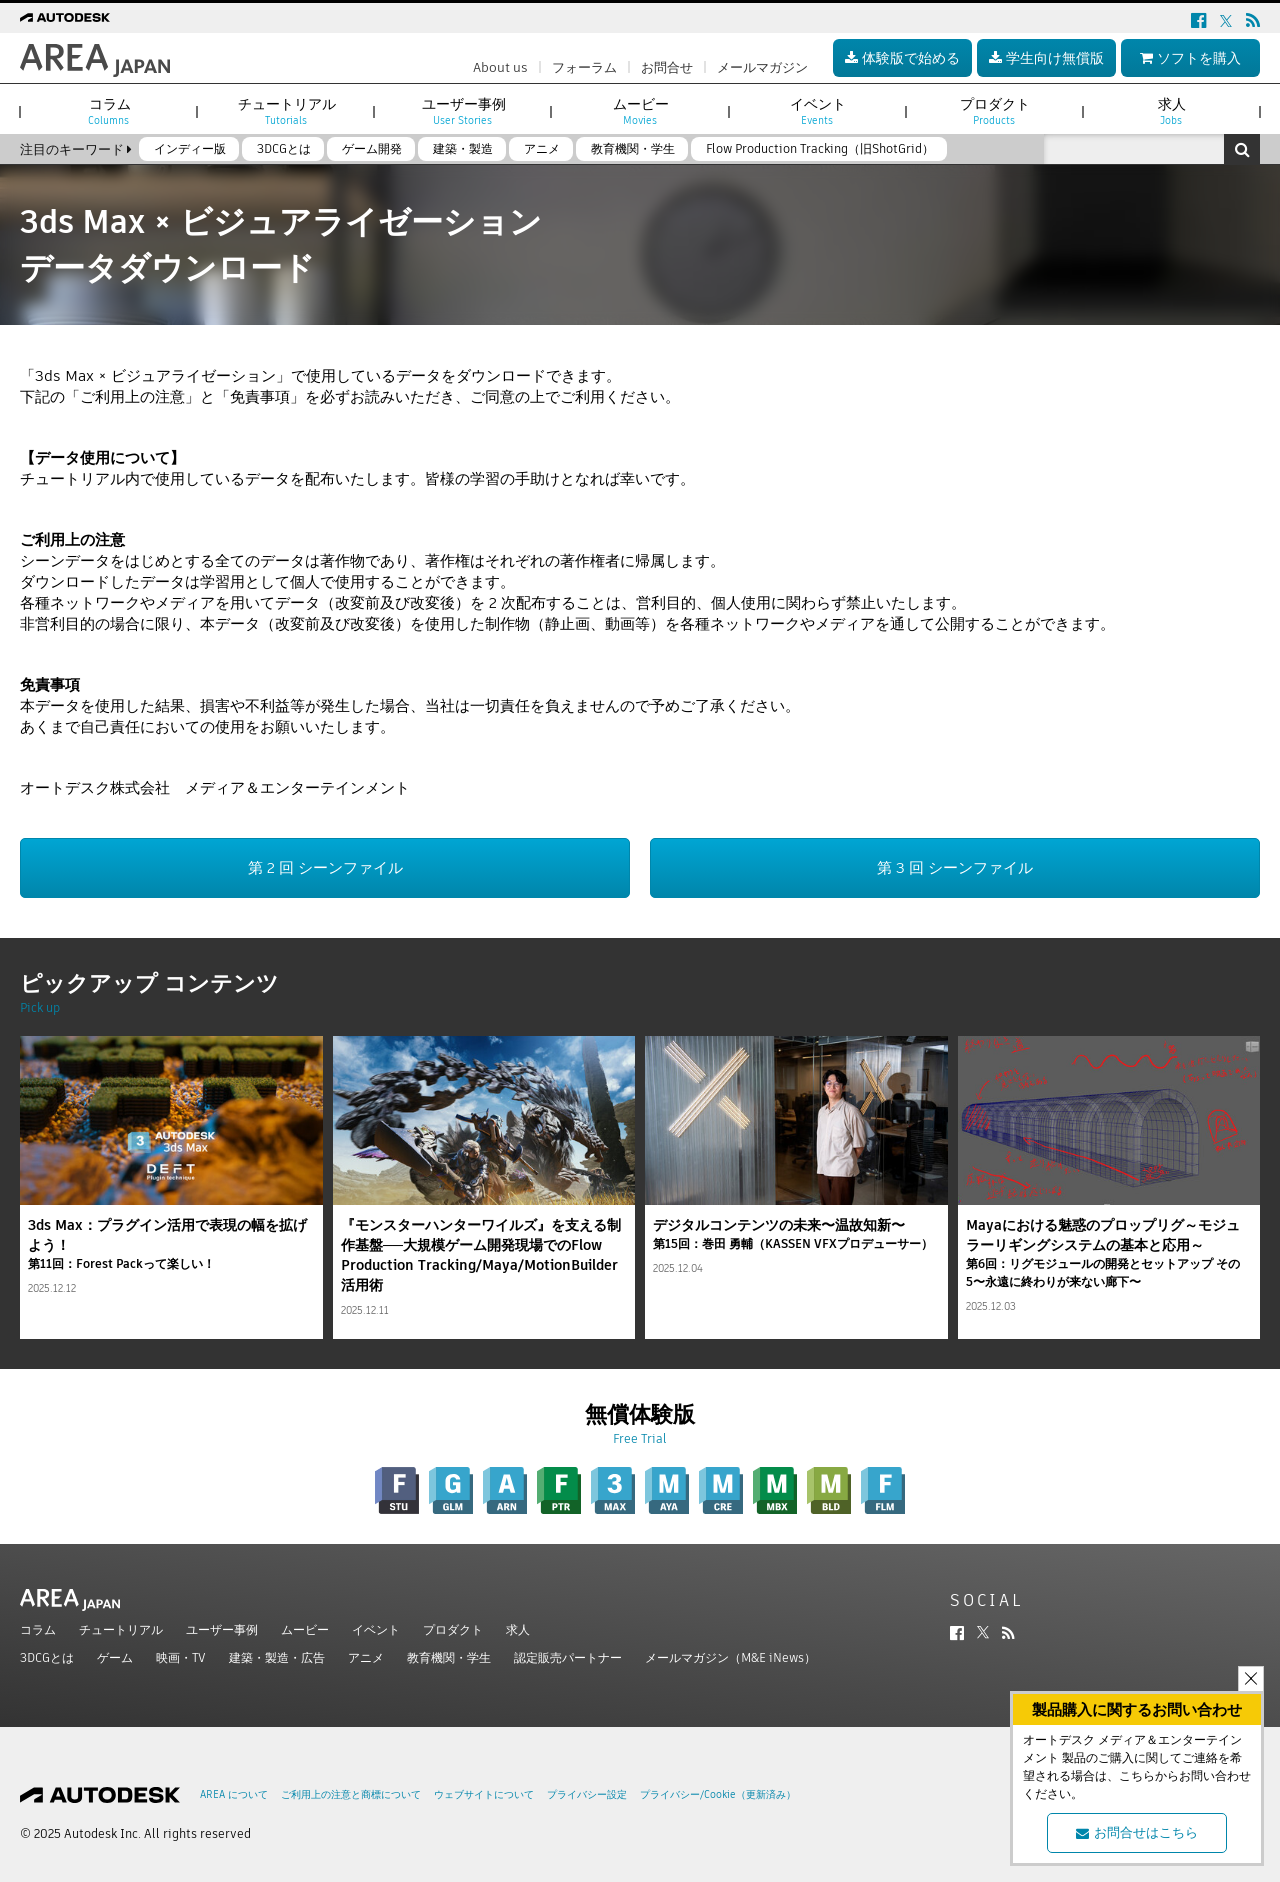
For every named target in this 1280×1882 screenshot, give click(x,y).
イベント (376, 1629)
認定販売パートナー (568, 1657)
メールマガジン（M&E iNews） (730, 1657)
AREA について (234, 1794)
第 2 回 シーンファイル (325, 867)
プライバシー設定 (587, 1794)
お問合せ (667, 67)
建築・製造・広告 (277, 1657)
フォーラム (584, 67)
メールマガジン (762, 67)
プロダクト (453, 1629)
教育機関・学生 (449, 1657)
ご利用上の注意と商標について (351, 1794)
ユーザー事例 (222, 1629)
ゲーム (115, 1657)
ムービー (305, 1629)
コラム (38, 1629)
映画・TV (181, 1657)
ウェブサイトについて (484, 1794)
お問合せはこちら (1137, 1832)
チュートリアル (121, 1629)
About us (500, 67)
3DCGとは (47, 1657)
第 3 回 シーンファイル (955, 867)
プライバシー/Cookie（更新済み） (718, 1794)
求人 (518, 1629)
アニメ (366, 1657)
